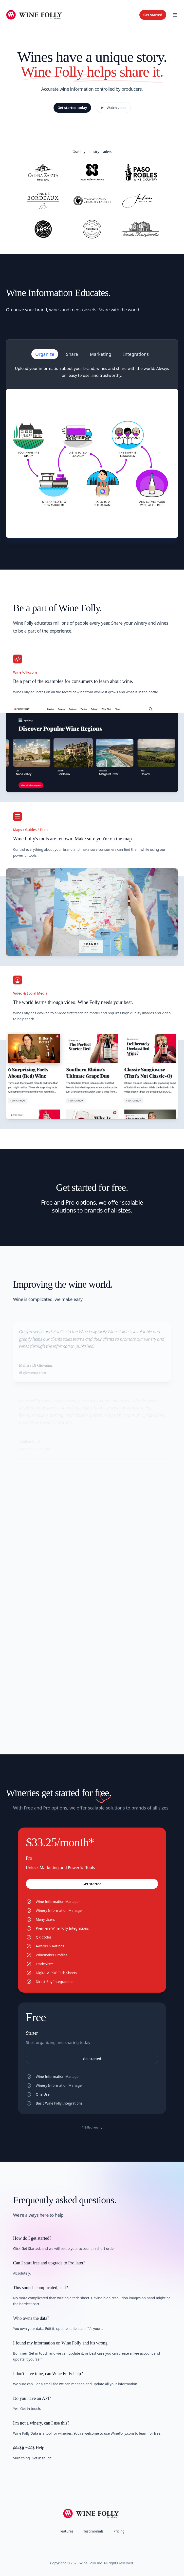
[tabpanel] (92, 451)
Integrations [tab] (136, 354)
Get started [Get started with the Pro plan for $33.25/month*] (91, 1883)
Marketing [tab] (100, 354)
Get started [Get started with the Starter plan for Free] (92, 2058)
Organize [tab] (44, 354)
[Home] (35, 15)
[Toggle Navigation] (175, 15)
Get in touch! (42, 2458)
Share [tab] (72, 354)
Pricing (119, 2531)
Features (66, 2531)
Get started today (72, 107)
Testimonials (93, 2531)
